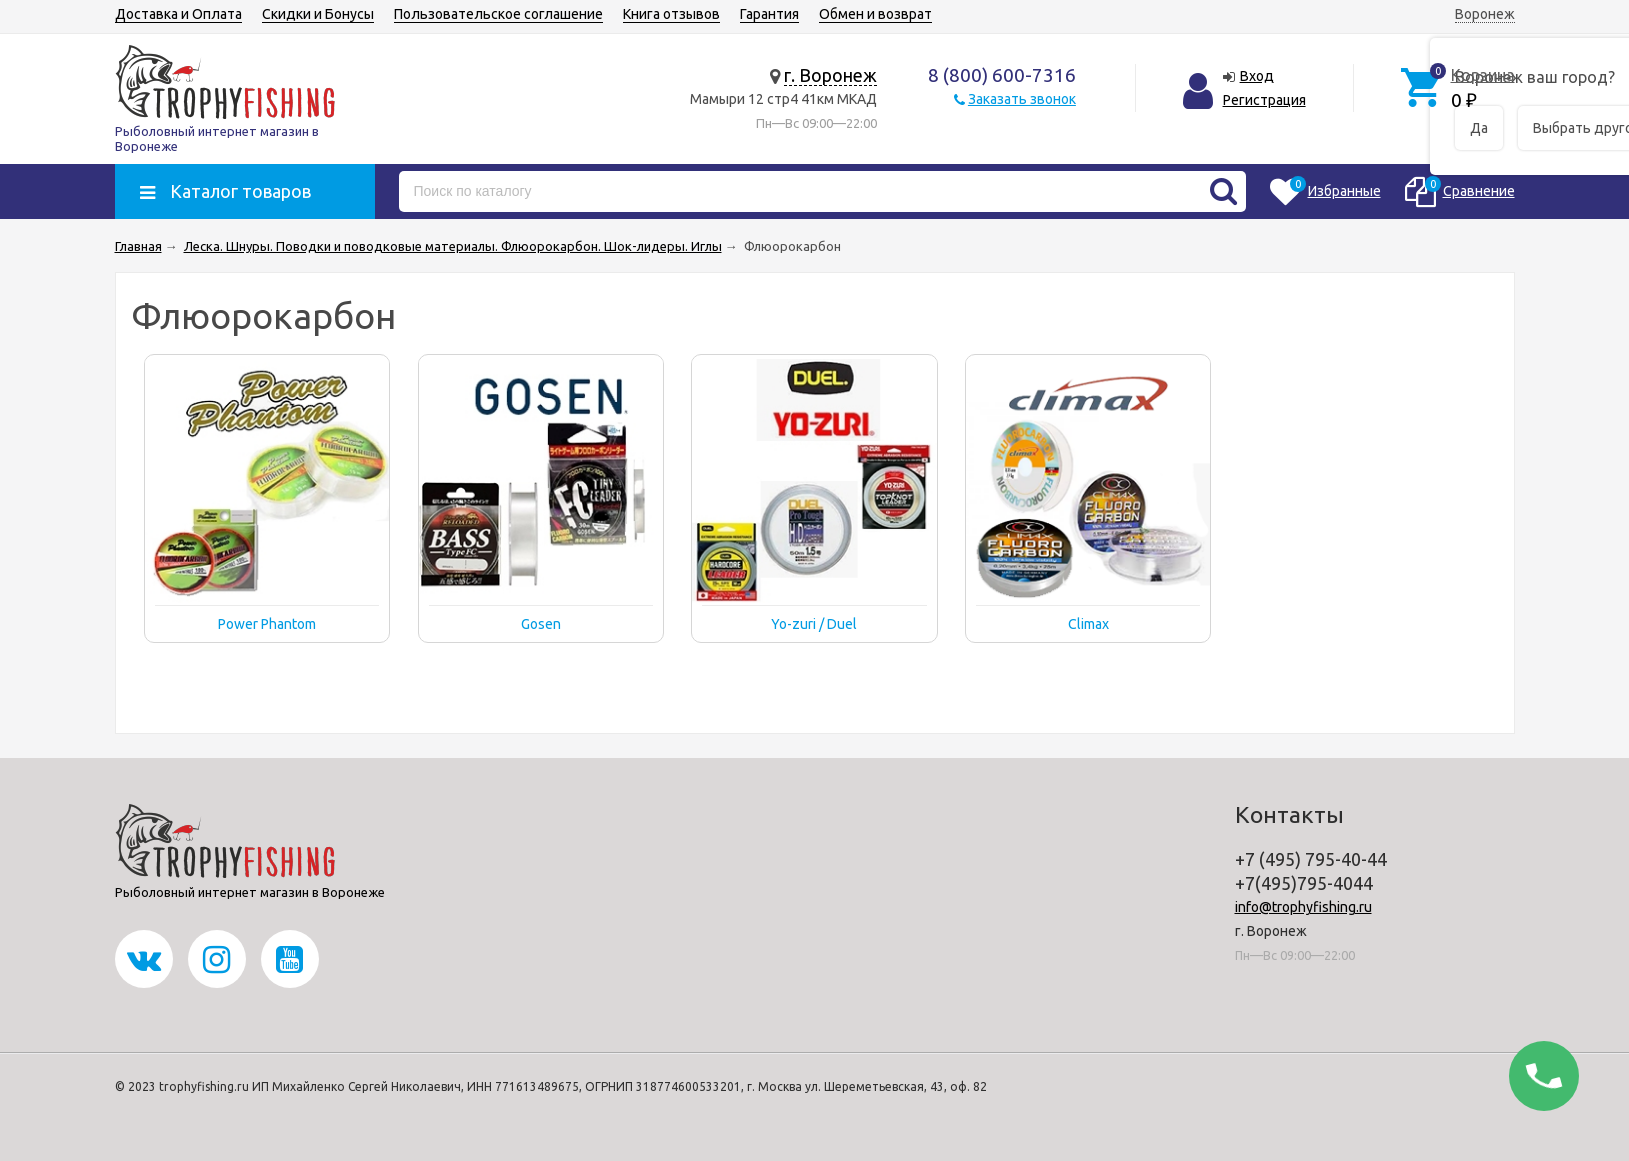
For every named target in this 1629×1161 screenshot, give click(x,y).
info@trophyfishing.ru (1303, 907)
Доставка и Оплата (178, 14)
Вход (1257, 76)
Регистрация (1264, 100)
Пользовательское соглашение (498, 14)
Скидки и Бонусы (318, 14)
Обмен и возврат (875, 14)
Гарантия (769, 14)
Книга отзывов (671, 14)
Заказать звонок (1022, 99)
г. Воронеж (830, 75)
